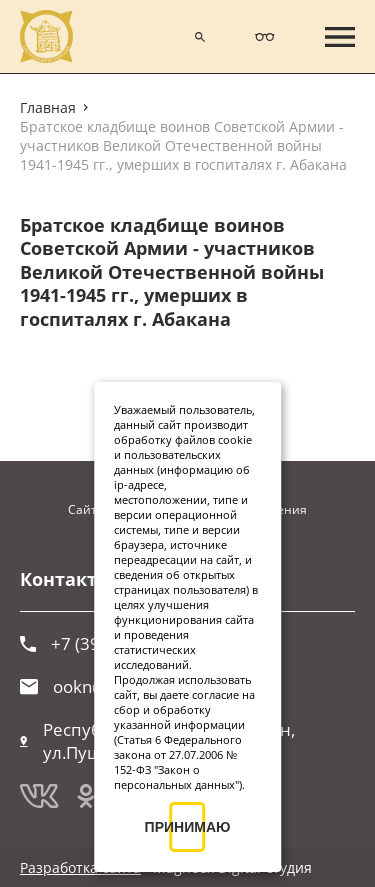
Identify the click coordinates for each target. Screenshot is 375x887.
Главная (48, 107)
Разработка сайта (80, 867)
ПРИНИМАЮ (188, 827)
